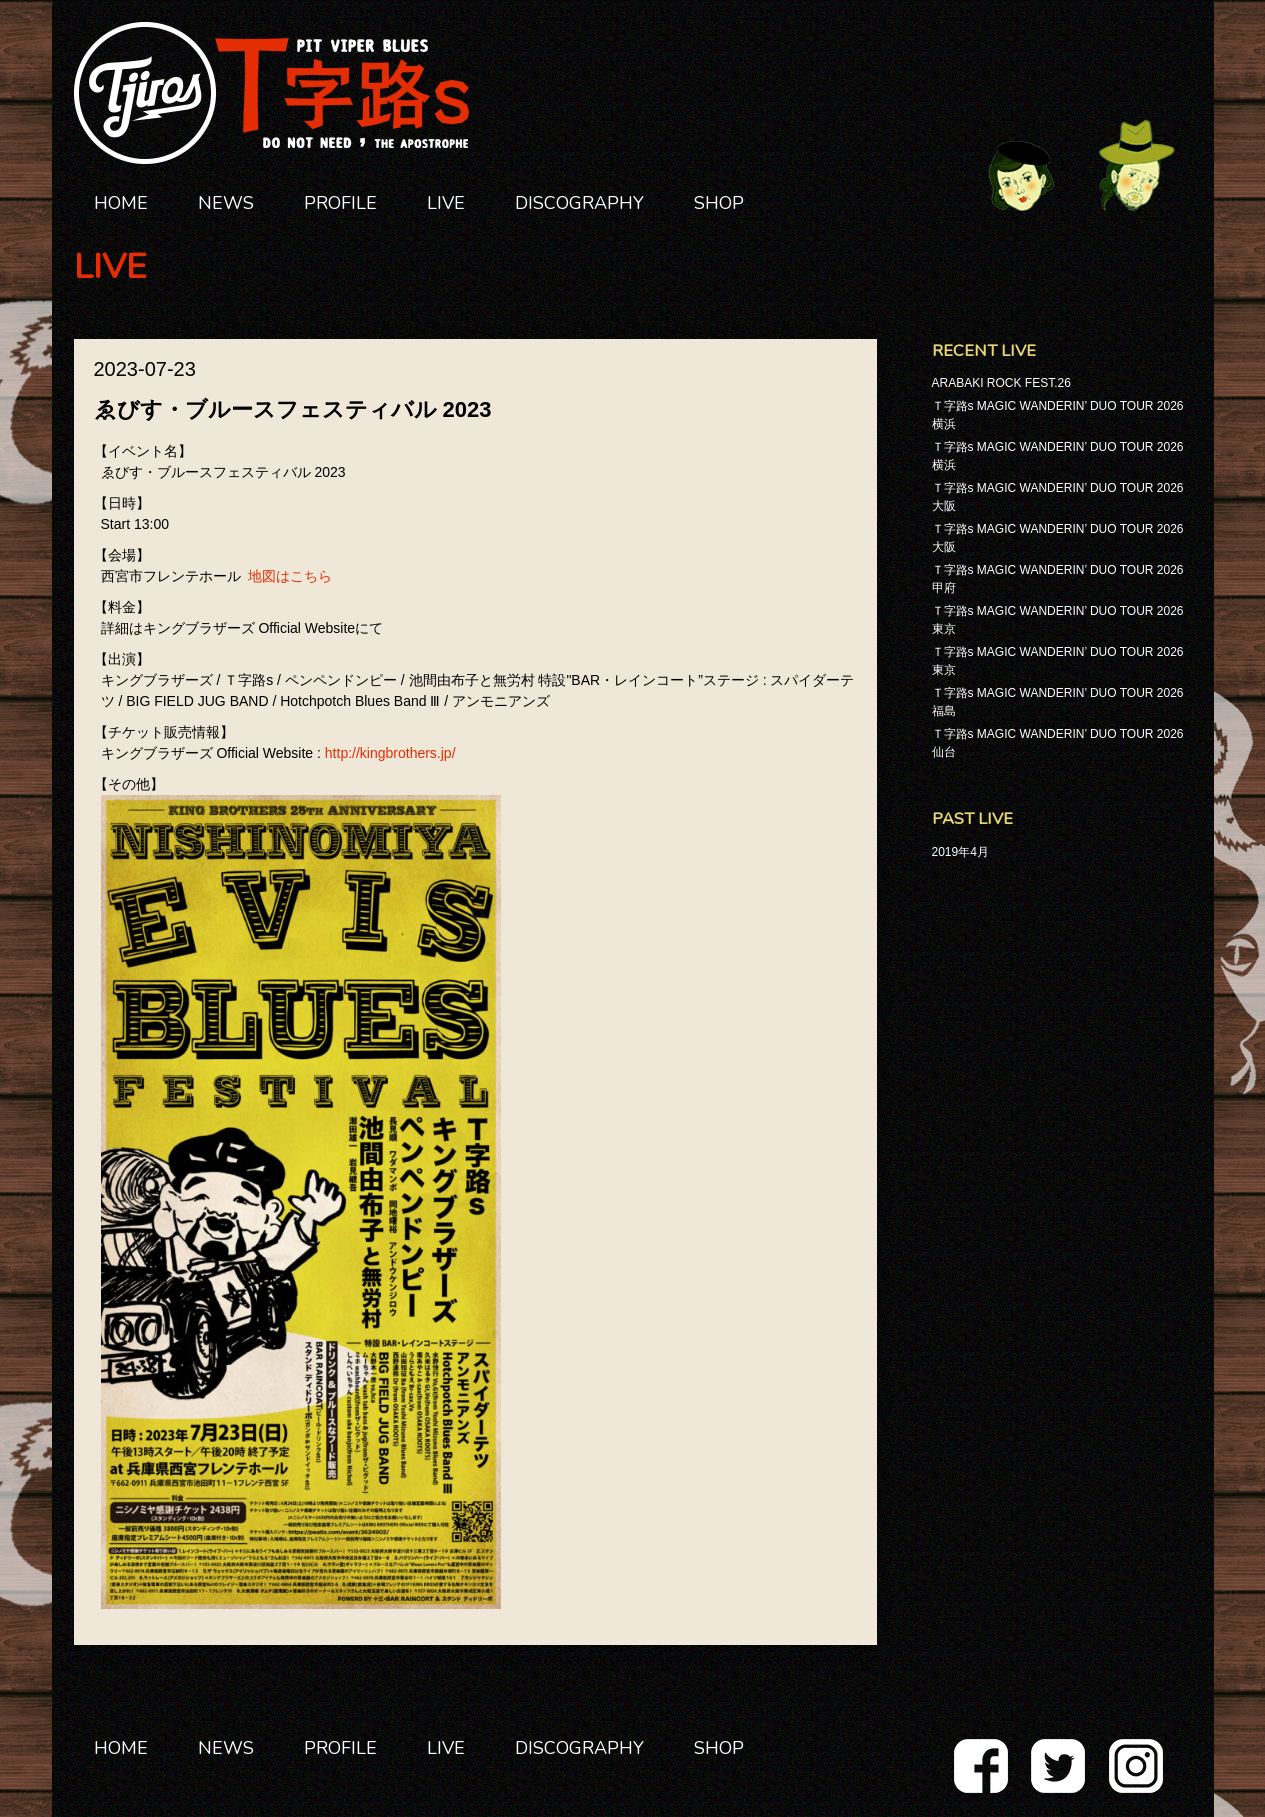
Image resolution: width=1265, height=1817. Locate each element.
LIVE (446, 203)
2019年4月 (960, 852)
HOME (121, 203)
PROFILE (340, 203)
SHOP (719, 203)
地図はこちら (290, 576)
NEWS (226, 203)
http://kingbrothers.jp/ (390, 753)
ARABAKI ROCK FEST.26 (1001, 383)
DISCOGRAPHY (579, 203)
